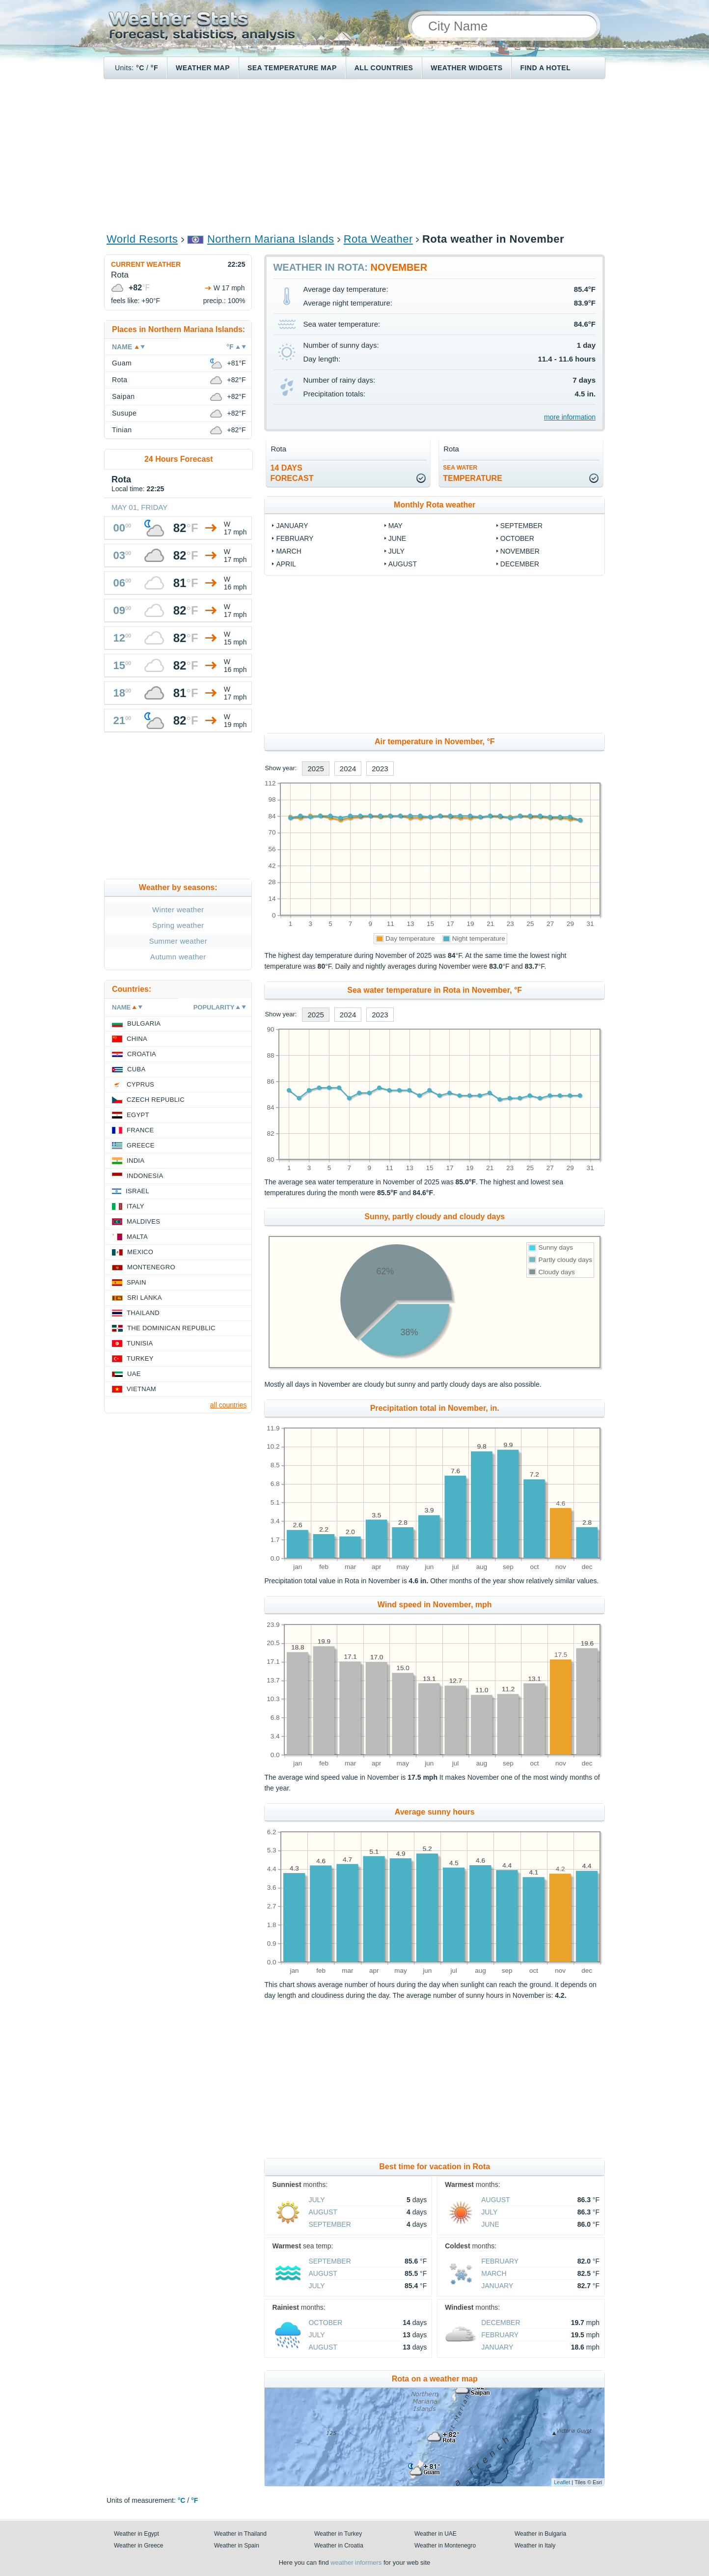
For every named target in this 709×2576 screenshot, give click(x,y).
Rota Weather (378, 239)
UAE (134, 1373)
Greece (141, 1145)
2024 (348, 768)
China (137, 1038)
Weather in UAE (435, 2533)
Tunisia (140, 1343)
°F (154, 68)
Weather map (203, 68)
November (520, 551)
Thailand (143, 1312)
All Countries (383, 68)
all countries (228, 1405)
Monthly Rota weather (434, 505)
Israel (137, 1191)
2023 (380, 768)
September (521, 526)
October (517, 538)
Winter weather (178, 909)
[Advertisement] (354, 155)
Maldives (143, 1221)
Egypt (138, 1115)
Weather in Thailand (240, 2533)
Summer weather (178, 941)
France (140, 1130)
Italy (135, 1206)
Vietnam (141, 1389)
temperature (472, 473)
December (519, 564)
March (288, 551)
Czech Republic (156, 1099)
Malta (137, 1236)
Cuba (136, 1069)
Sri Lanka (144, 1297)
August (402, 564)
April (286, 564)
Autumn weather (178, 956)
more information (570, 417)
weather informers (356, 2562)
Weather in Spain (236, 2545)
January (292, 526)
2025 (315, 768)
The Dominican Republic (171, 1328)
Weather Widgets (466, 68)
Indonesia (145, 1175)
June (397, 538)
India (135, 1160)
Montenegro (151, 1267)
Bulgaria (144, 1023)
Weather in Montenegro (445, 2545)
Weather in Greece (139, 2545)
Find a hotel (545, 68)
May (395, 526)
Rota (120, 380)
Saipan (123, 396)
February (294, 538)
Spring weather (178, 925)
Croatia (141, 1054)
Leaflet (562, 2482)
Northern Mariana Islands (270, 239)
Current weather (146, 264)
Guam (122, 363)
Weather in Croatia (338, 2545)
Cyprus (140, 1084)
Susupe (124, 413)
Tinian (122, 430)
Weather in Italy (535, 2545)
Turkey (140, 1358)
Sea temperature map (292, 68)
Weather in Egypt (136, 2533)
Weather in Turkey (338, 2533)
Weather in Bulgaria (540, 2533)
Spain (136, 1282)
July (396, 551)
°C (140, 68)
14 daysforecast (291, 473)
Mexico (140, 1252)
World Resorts (142, 239)
